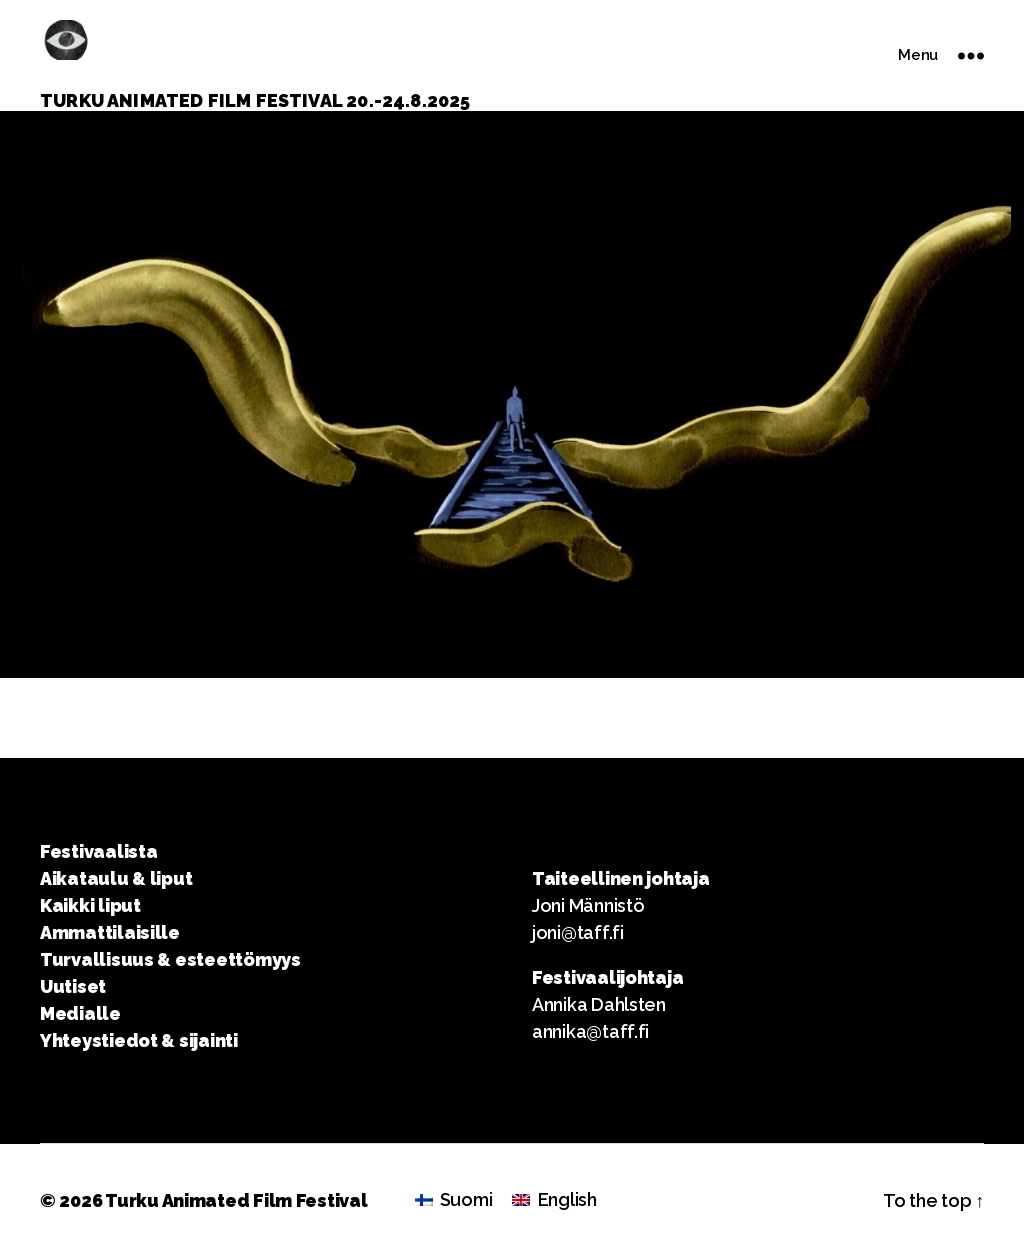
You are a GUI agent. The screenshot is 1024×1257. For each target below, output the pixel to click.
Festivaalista (99, 851)
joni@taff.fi (578, 932)
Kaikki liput (90, 905)
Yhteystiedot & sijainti (139, 1040)
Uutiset (73, 986)
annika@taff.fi (590, 1031)
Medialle (80, 1013)
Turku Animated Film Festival (236, 1200)
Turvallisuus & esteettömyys (170, 959)
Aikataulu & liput (116, 878)
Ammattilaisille (110, 932)
